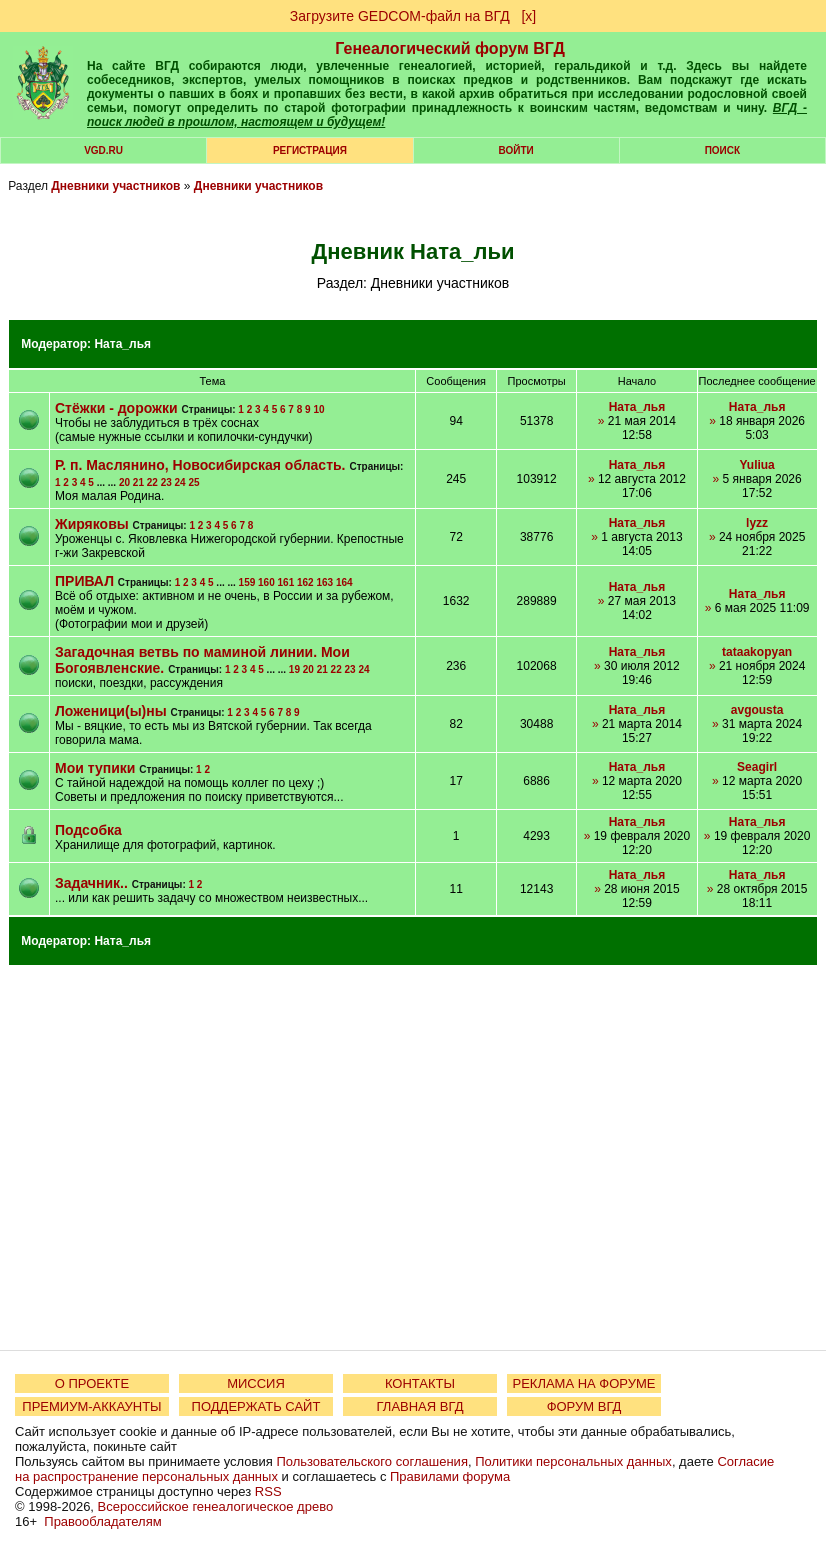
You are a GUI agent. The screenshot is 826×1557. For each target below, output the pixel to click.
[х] (528, 16)
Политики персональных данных (573, 1461)
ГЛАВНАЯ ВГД (420, 1406)
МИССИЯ (256, 1383)
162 (305, 582)
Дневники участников (115, 186)
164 (344, 582)
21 (138, 482)
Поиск (722, 150)
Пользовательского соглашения (372, 1461)
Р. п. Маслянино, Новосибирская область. (200, 465)
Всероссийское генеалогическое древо (216, 1506)
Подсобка (88, 830)
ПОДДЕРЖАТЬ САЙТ (256, 1406)
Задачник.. (91, 883)
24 (180, 482)
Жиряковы (92, 524)
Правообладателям (102, 1521)
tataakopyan (757, 652)
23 (166, 482)
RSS (268, 1491)
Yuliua (756, 465)
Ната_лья (122, 344)
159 (247, 582)
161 (286, 582)
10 (318, 409)
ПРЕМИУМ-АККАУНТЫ (91, 1406)
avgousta (757, 710)
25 (193, 482)
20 (124, 482)
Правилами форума (450, 1476)
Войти (516, 150)
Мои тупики (95, 768)
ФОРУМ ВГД (584, 1406)
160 (266, 582)
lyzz (757, 523)
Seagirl (757, 767)
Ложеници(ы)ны (111, 711)
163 (324, 582)
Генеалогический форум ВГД (450, 48)
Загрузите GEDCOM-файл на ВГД (400, 16)
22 (152, 482)
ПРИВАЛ (84, 581)
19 (294, 669)
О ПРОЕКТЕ (92, 1383)
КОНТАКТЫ (420, 1383)
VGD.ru (103, 150)
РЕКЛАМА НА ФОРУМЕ (583, 1383)
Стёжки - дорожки (116, 408)
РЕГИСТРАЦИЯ (310, 150)
